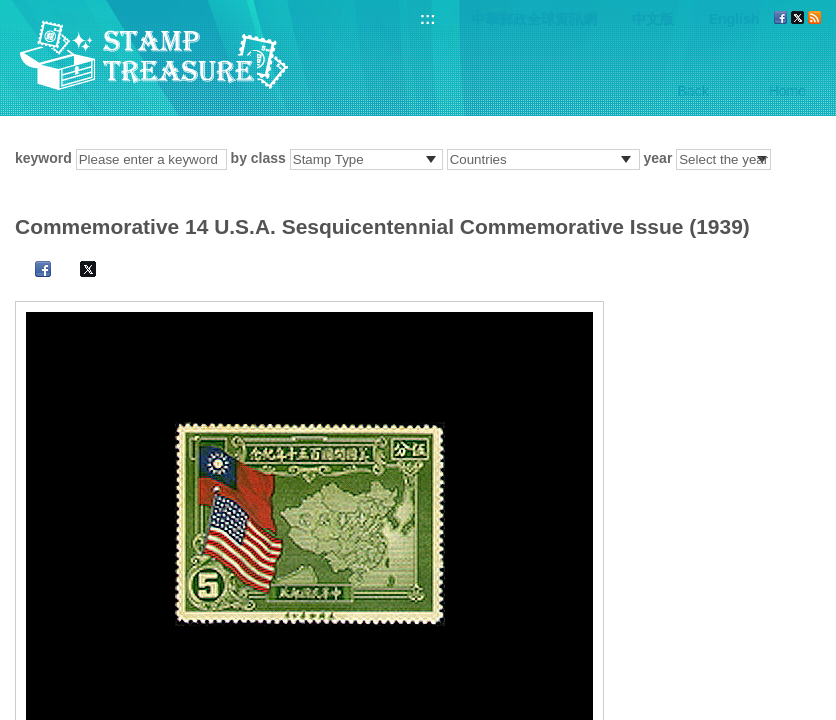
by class (258, 158)
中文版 (653, 19)
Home (787, 91)
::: (428, 18)
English (734, 19)
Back (693, 91)
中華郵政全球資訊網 (534, 19)
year (658, 158)
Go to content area (10, 10)
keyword (43, 158)
